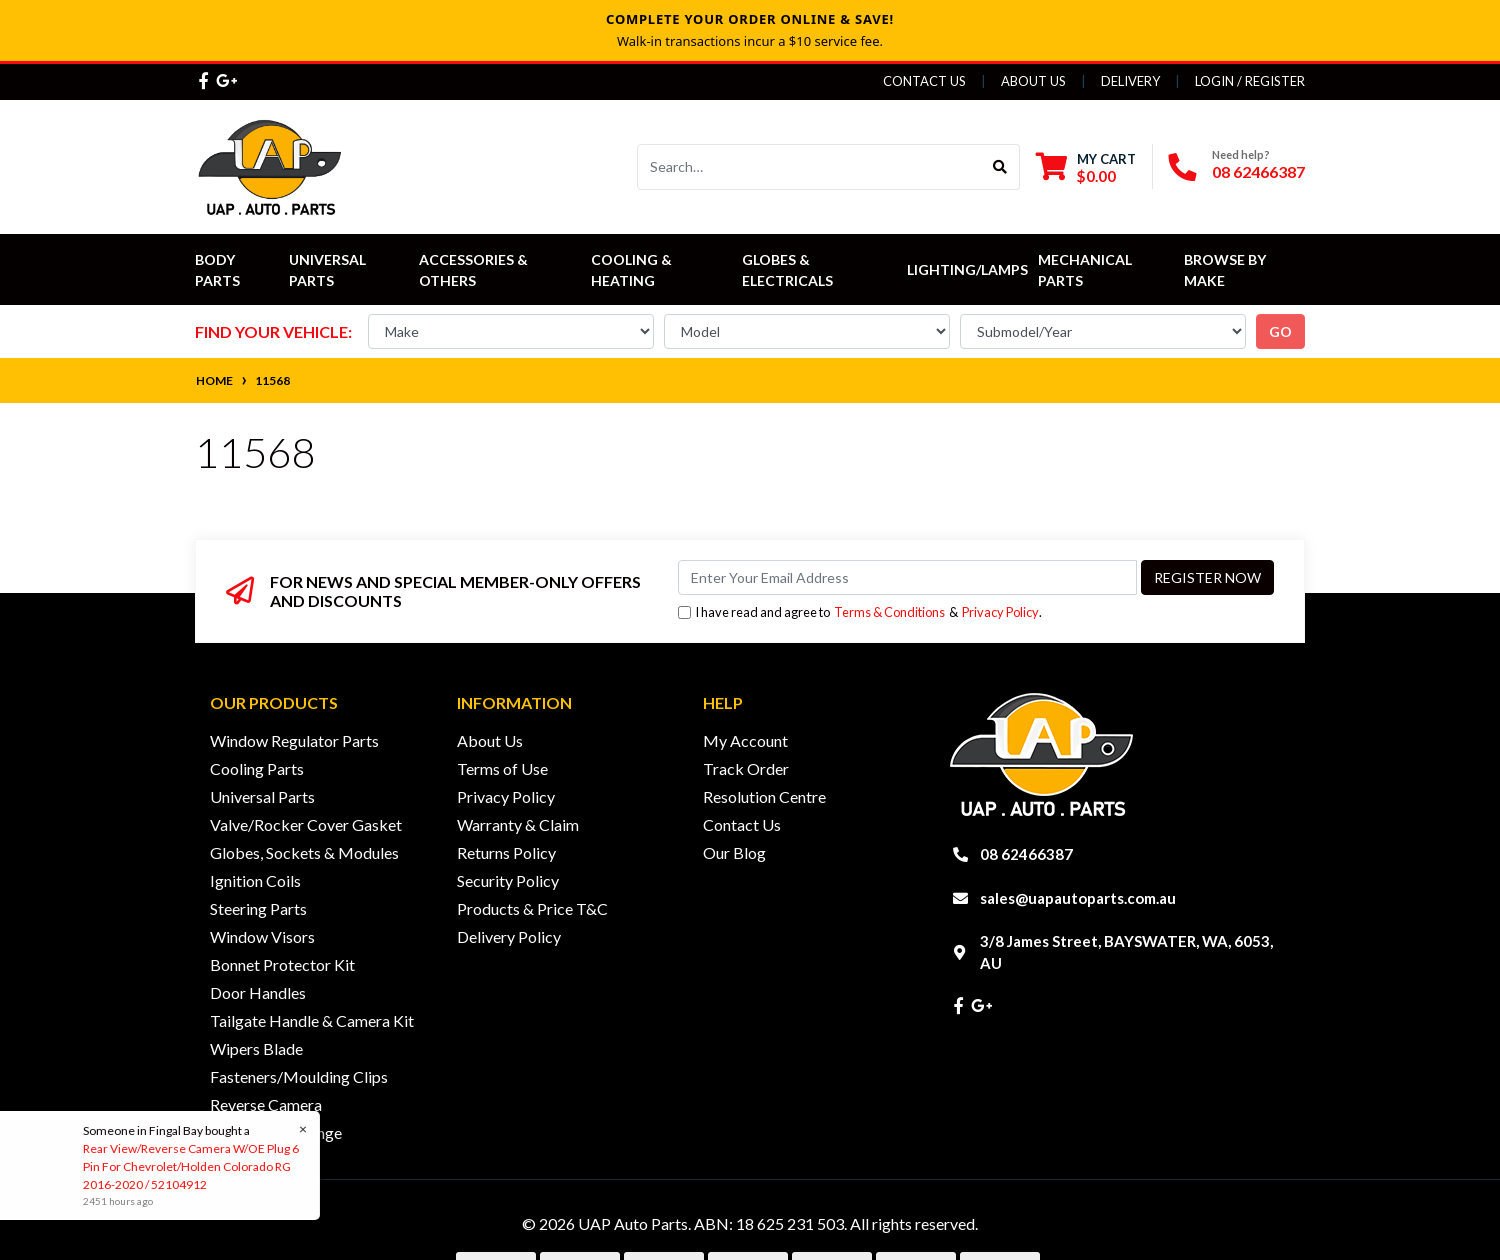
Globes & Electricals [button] (787, 270)
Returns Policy (506, 852)
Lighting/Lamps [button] (967, 269)
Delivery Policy (509, 936)
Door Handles (258, 992)
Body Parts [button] (217, 270)
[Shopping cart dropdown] (1086, 167)
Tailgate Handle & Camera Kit (312, 1020)
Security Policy (508, 880)
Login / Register (1250, 81)
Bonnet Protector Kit (282, 964)
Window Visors (262, 936)
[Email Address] (907, 577)
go (1280, 331)
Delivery (1130, 81)
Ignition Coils (255, 880)
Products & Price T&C (532, 908)
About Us (1033, 81)
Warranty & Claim (518, 824)
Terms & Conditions (889, 612)
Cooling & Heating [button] (633, 270)
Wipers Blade (256, 1048)
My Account (745, 740)
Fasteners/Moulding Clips (299, 1076)
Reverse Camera (266, 1104)
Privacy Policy (1000, 612)
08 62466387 (1258, 171)
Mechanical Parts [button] (1086, 270)
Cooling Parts (257, 768)
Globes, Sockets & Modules (304, 852)
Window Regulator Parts (294, 740)
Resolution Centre (764, 796)
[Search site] (1000, 167)
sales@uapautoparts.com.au (1078, 898)
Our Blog (734, 852)
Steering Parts (258, 908)
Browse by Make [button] (1226, 270)
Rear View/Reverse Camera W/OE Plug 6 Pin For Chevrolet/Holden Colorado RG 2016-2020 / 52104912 (190, 1166)
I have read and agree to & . (860, 612)
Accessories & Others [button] (475, 270)
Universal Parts (329, 270)
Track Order (746, 768)
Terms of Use (502, 768)
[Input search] (809, 167)
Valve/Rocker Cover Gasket (306, 824)
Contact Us (924, 81)
